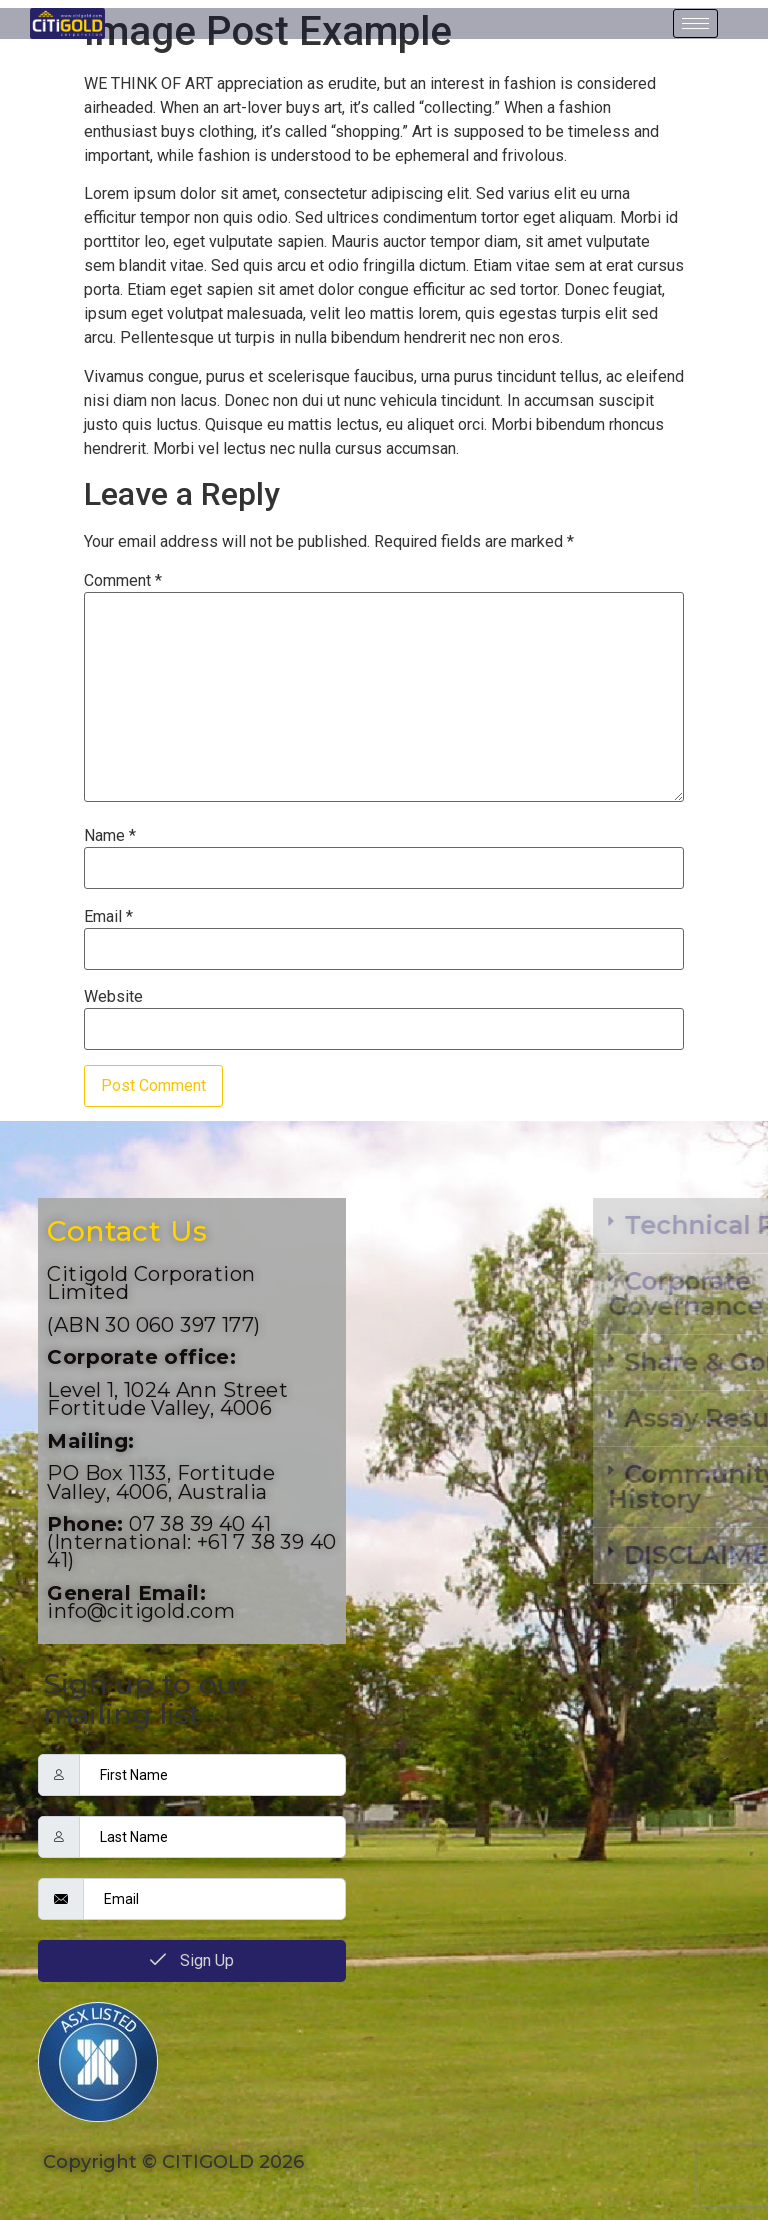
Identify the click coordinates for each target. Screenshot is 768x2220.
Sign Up (192, 1960)
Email (108, 917)
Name (110, 836)
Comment (123, 581)
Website (113, 997)
